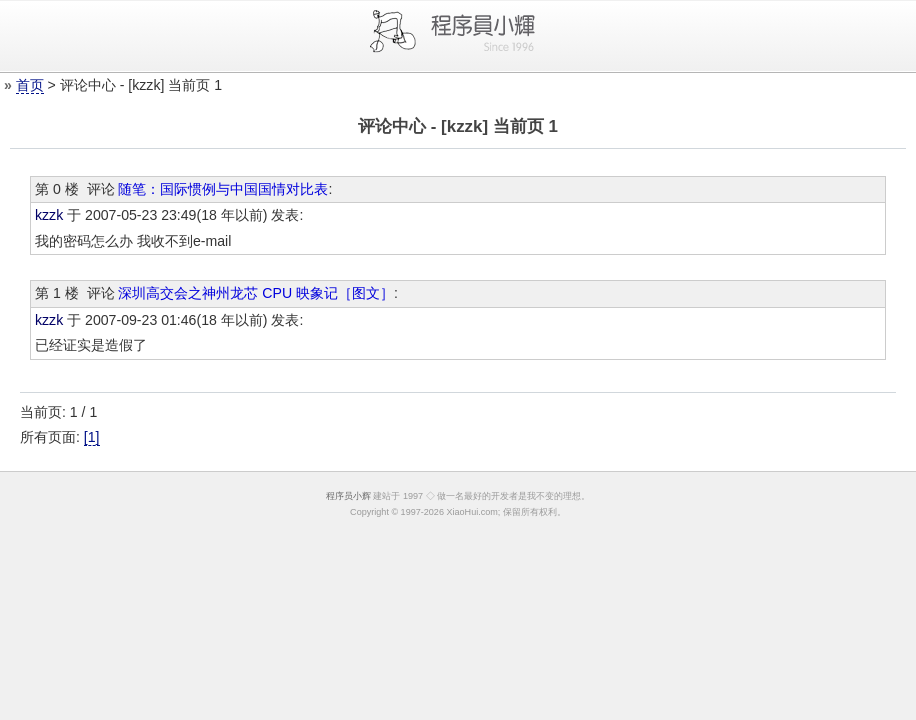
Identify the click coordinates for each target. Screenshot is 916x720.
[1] (92, 437)
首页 (30, 85)
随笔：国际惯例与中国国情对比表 (223, 189)
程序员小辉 (348, 496)
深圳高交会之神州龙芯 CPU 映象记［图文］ (256, 293)
